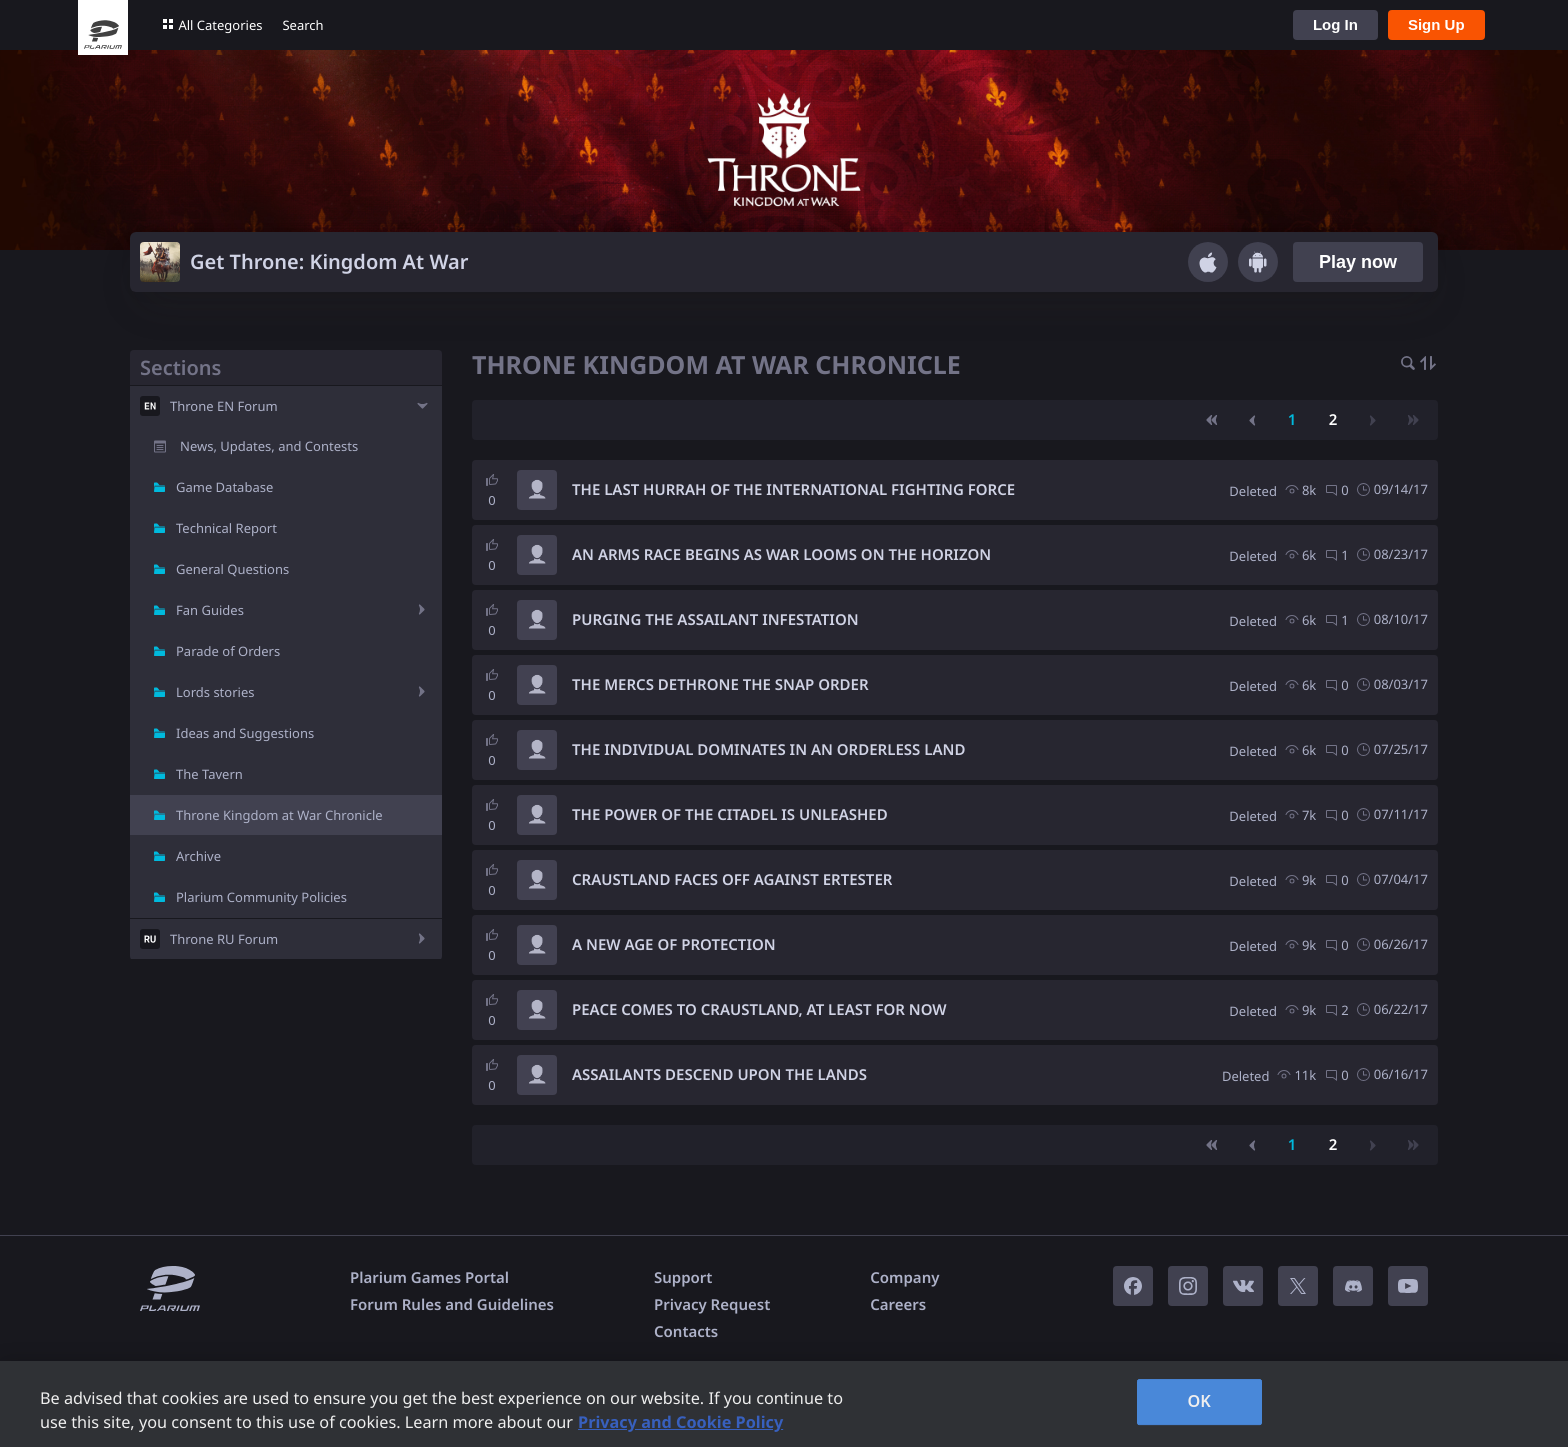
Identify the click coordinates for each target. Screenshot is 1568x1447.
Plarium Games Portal (429, 1278)
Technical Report (226, 528)
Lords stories (215, 692)
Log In (1335, 24)
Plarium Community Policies (261, 897)
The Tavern (209, 774)
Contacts (686, 1332)
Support (683, 1278)
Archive (198, 856)
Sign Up (1436, 24)
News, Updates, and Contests (269, 446)
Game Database (224, 487)
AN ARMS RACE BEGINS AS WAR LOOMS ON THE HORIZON (781, 555)
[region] (784, 1404)
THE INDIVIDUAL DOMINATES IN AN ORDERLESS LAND (768, 750)
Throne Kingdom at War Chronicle (279, 815)
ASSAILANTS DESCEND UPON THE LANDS (719, 1075)
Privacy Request (712, 1305)
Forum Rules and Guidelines (452, 1305)
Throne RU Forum (224, 939)
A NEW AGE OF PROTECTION (674, 945)
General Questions (232, 569)
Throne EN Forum (224, 406)
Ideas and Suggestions (245, 733)
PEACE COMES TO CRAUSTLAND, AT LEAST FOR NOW (759, 1010)
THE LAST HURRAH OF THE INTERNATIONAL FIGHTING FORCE (793, 490)
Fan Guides (210, 610)
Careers (898, 1305)
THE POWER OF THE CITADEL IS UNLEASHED (730, 815)
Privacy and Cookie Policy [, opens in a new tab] (680, 1422)
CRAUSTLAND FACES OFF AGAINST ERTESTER (732, 880)
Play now (1358, 262)
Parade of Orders (228, 651)
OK (1199, 1401)
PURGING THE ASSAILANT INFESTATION (715, 620)
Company (904, 1278)
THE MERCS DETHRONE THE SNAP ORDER (720, 685)
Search (302, 25)
